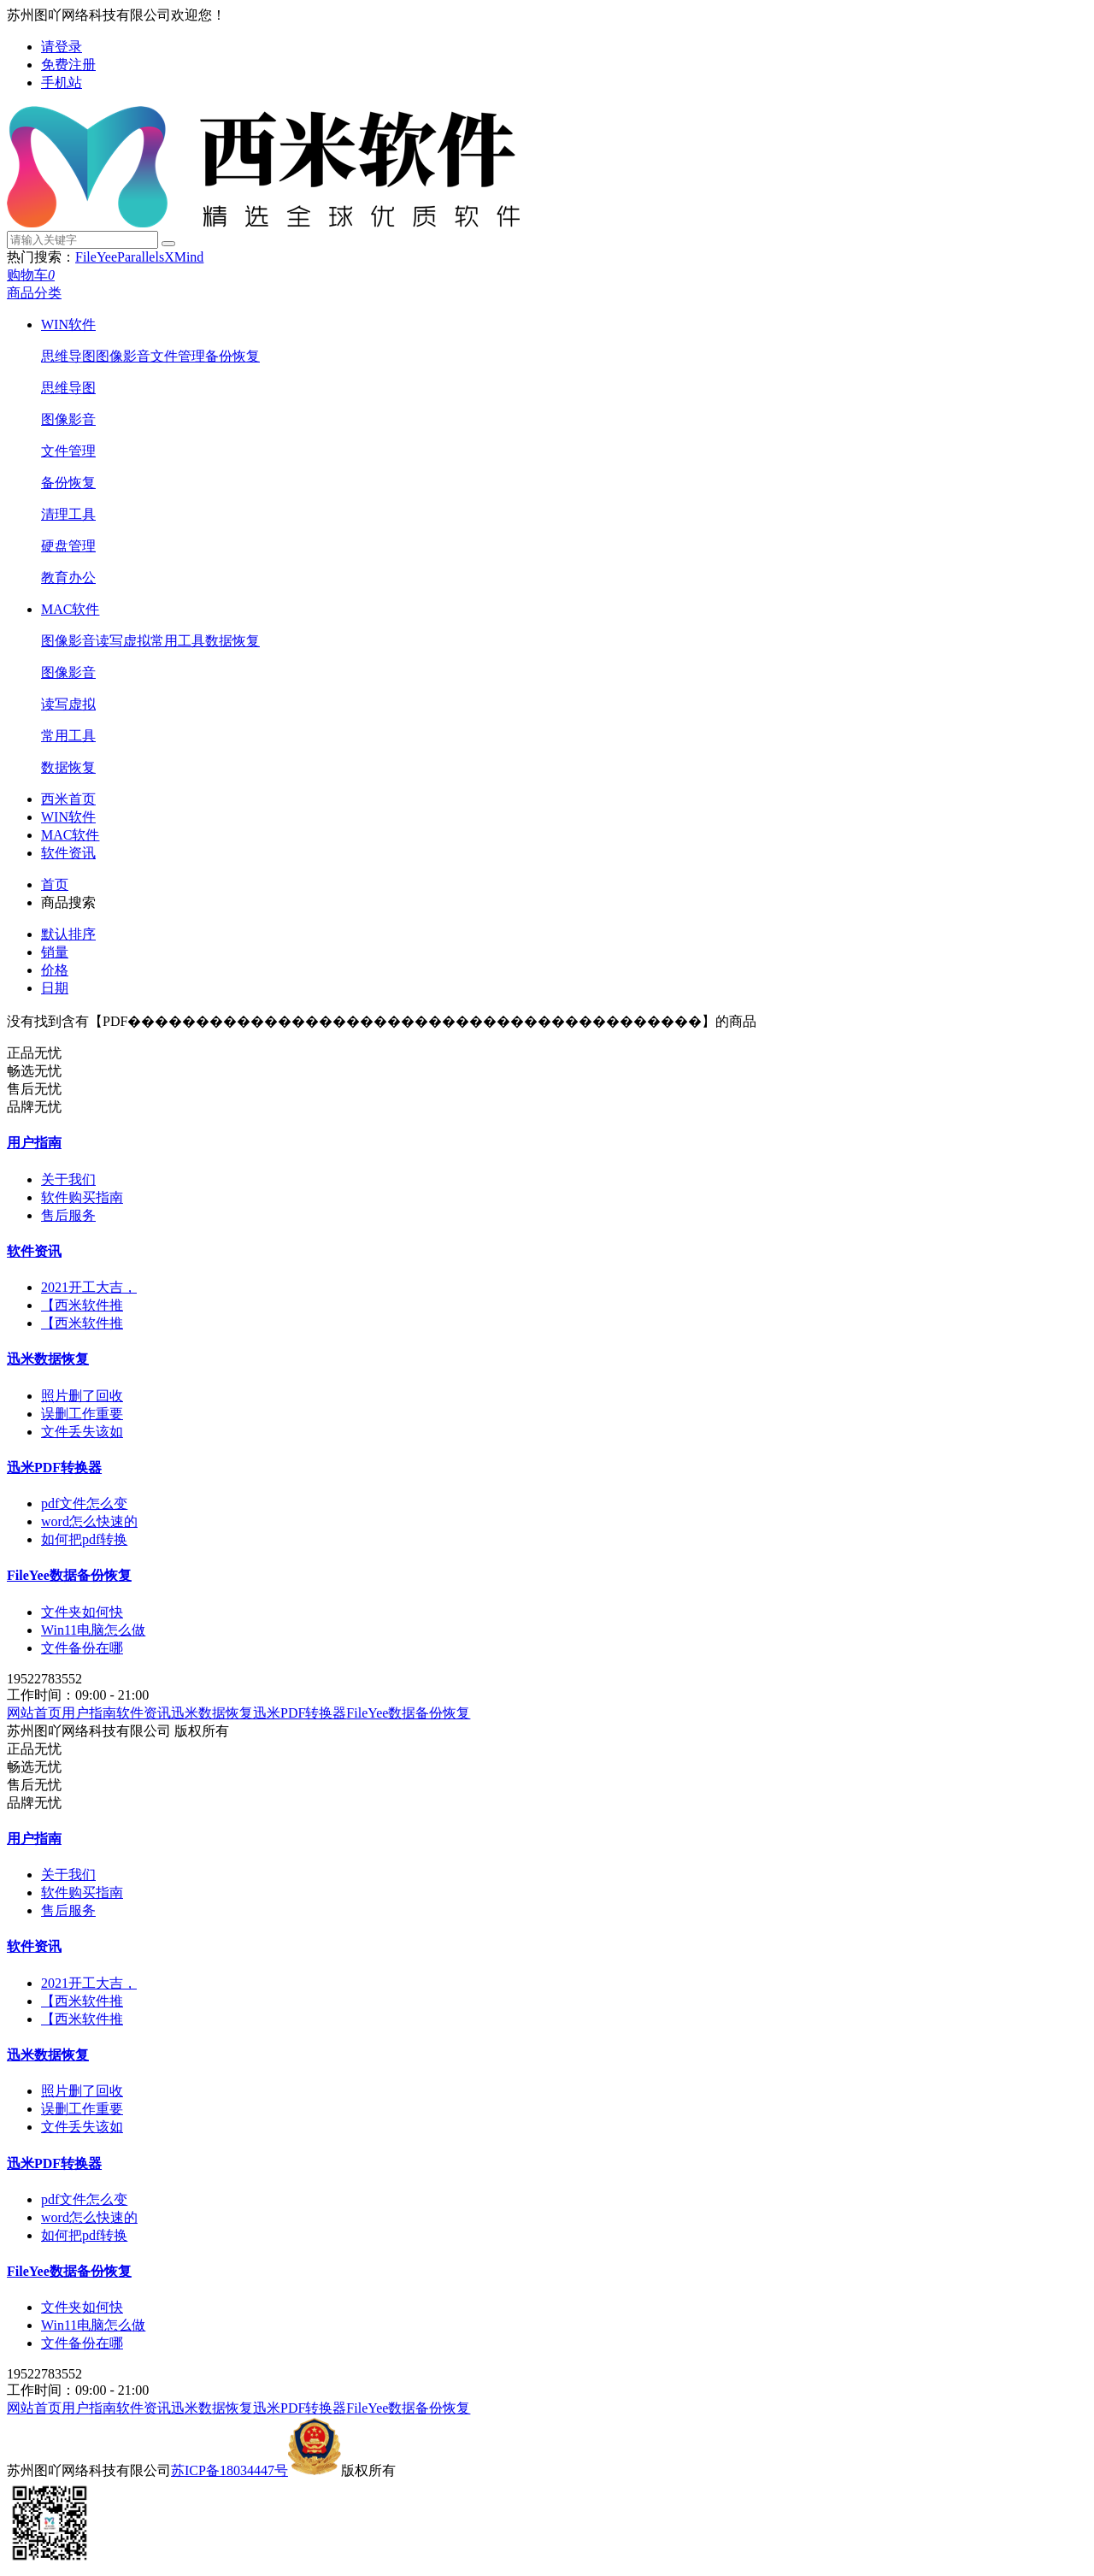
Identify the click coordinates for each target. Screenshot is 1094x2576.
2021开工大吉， (89, 1287)
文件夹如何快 (82, 1612)
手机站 (61, 82)
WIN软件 (68, 324)
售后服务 (68, 1215)
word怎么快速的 (89, 1521)
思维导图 (68, 356)
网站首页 (34, 1713)
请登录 (61, 46)
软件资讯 (68, 853)
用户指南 (34, 1142)
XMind (183, 257)
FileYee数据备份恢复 (69, 1575)
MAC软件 (70, 609)
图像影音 (123, 356)
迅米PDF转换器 (54, 1467)
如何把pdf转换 (84, 1539)
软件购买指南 (82, 1197)
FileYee (96, 257)
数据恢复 (232, 641)
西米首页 (68, 799)
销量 (54, 952)
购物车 (31, 275)
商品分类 (34, 293)
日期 (54, 988)
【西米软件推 (82, 1305)
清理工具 (68, 514)
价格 (54, 970)
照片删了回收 (82, 1395)
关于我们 (68, 1179)
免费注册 (68, 64)
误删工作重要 (82, 1413)
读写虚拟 (123, 641)
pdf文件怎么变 (84, 1503)
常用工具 (177, 641)
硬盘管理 (68, 546)
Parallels (140, 257)
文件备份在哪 (82, 1648)
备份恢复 (232, 356)
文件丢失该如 (82, 1431)
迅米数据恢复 (48, 1359)
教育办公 (68, 577)
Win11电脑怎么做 (93, 1630)
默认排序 (68, 934)
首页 (54, 884)
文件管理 (177, 356)
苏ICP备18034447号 (229, 2470)
